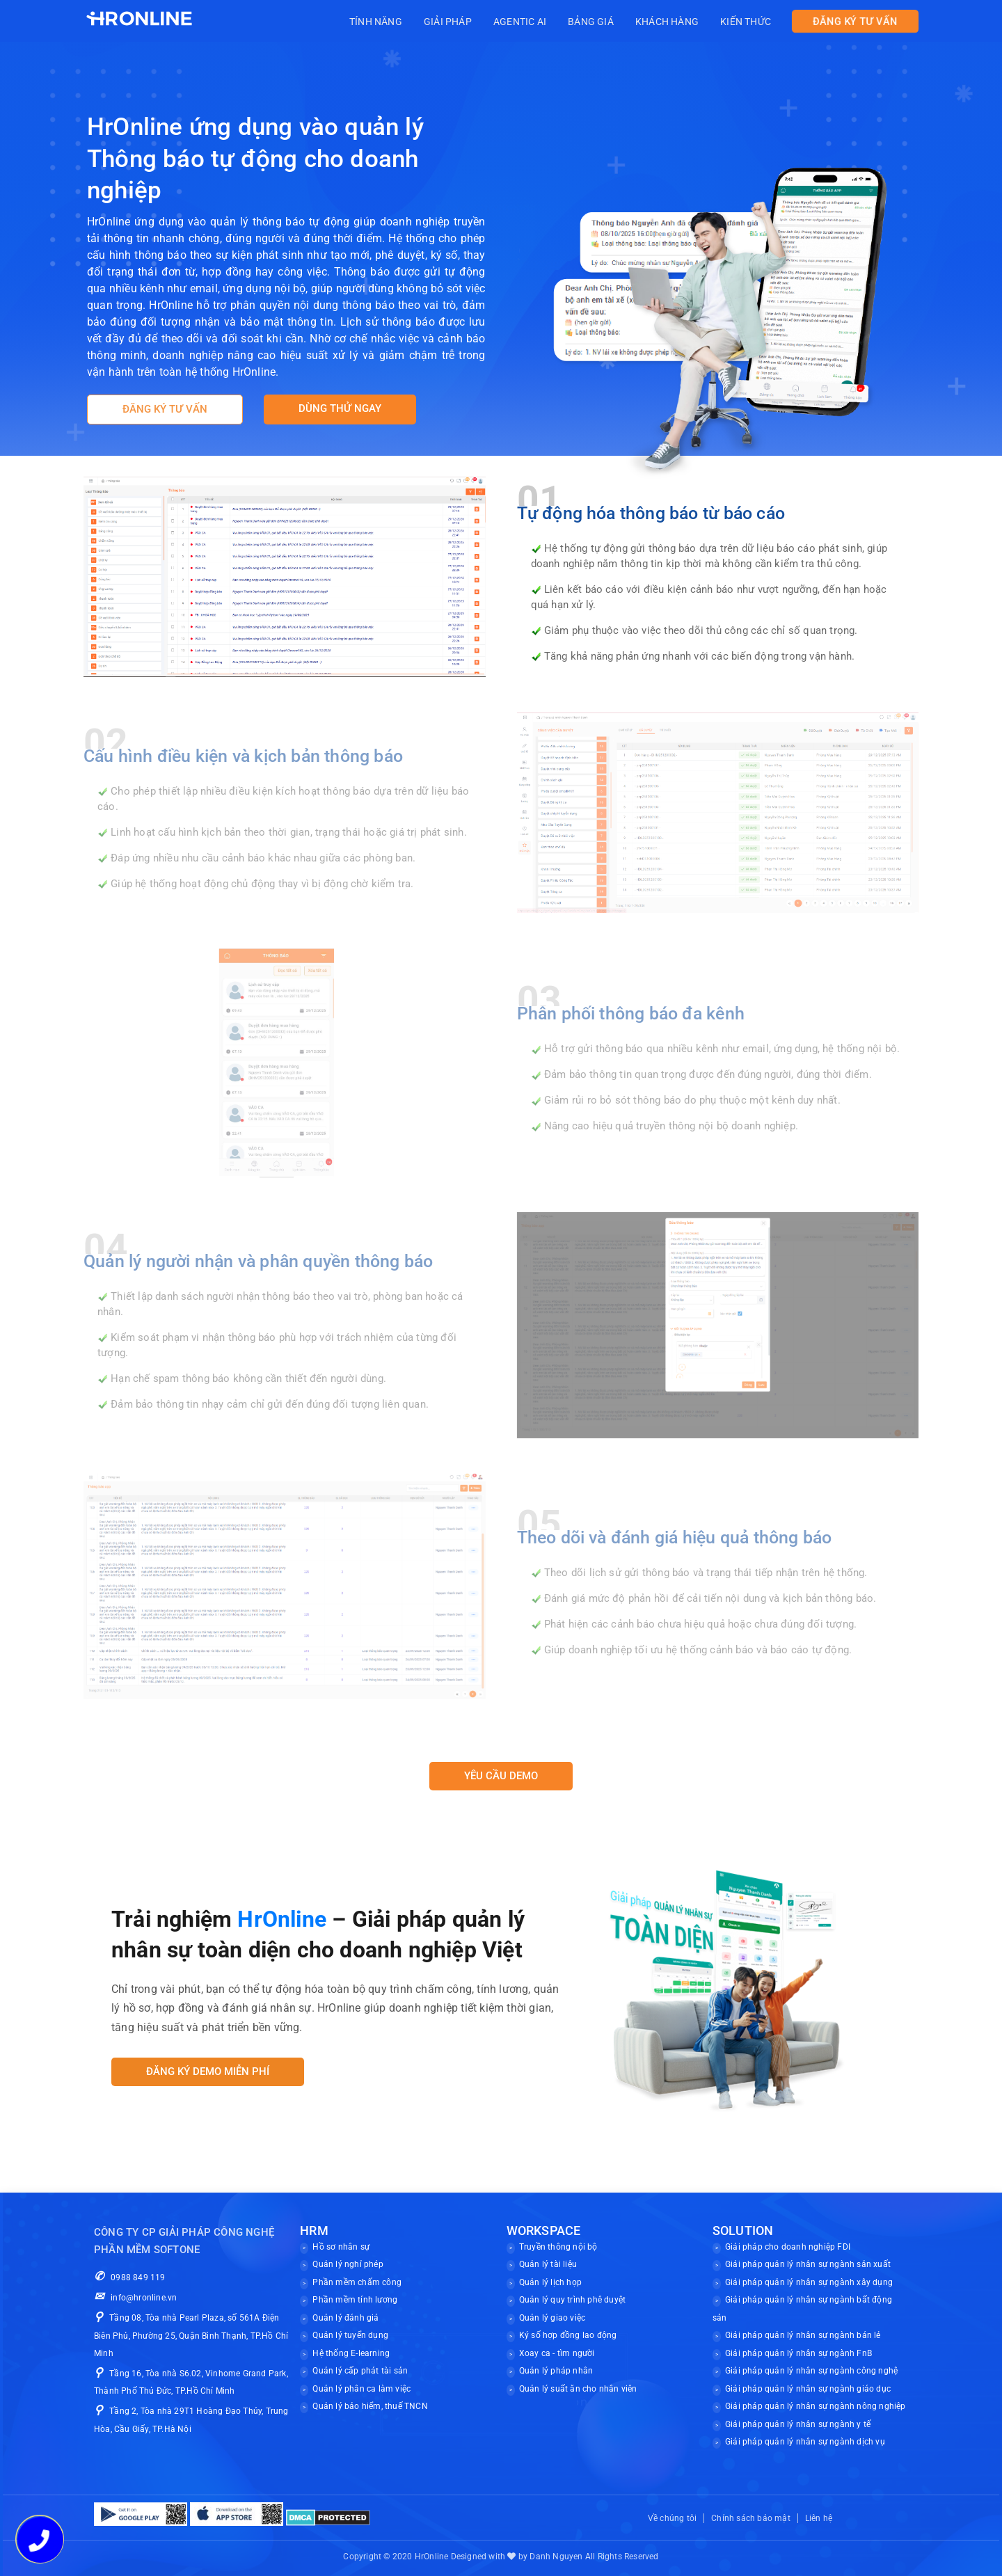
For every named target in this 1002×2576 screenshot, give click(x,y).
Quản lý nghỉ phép (347, 2264)
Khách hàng (674, 22)
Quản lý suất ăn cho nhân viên (578, 2389)
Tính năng (405, 22)
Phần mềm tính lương (354, 2300)
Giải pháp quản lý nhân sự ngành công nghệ (811, 2371)
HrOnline (432, 2556)
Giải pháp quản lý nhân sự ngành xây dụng (809, 2282)
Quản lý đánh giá (345, 2318)
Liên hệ (818, 2518)
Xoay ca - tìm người (557, 2353)
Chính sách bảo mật (750, 2518)
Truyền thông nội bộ (558, 2247)
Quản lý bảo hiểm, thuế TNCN (369, 2406)
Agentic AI (539, 22)
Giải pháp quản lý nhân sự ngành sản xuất (808, 2264)
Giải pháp (472, 22)
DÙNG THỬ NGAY (340, 408)
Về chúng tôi (672, 2518)
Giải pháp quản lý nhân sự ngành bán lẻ (803, 2335)
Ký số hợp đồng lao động (568, 2335)
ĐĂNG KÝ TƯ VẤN (855, 21)
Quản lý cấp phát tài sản (360, 2371)
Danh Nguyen (556, 2556)
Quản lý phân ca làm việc (361, 2389)
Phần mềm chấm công (356, 2282)
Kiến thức (747, 22)
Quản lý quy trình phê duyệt (572, 2300)
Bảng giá (605, 22)
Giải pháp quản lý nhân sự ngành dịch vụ (805, 2442)
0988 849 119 (130, 2277)
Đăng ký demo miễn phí (207, 2071)
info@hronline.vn (135, 2298)
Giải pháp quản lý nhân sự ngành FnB (798, 2353)
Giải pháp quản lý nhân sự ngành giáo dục (808, 2389)
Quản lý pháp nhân (556, 2371)
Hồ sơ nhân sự (340, 2247)
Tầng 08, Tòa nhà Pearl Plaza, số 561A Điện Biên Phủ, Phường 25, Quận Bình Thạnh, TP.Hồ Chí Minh (191, 2335)
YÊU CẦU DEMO (501, 1776)
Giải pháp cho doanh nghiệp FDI (787, 2247)
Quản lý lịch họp (550, 2282)
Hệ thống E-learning (351, 2353)
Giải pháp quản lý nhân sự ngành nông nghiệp (815, 2406)
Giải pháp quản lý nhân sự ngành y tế (797, 2424)
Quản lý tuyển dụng (350, 2335)
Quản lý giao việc (552, 2318)
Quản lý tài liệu (548, 2264)
